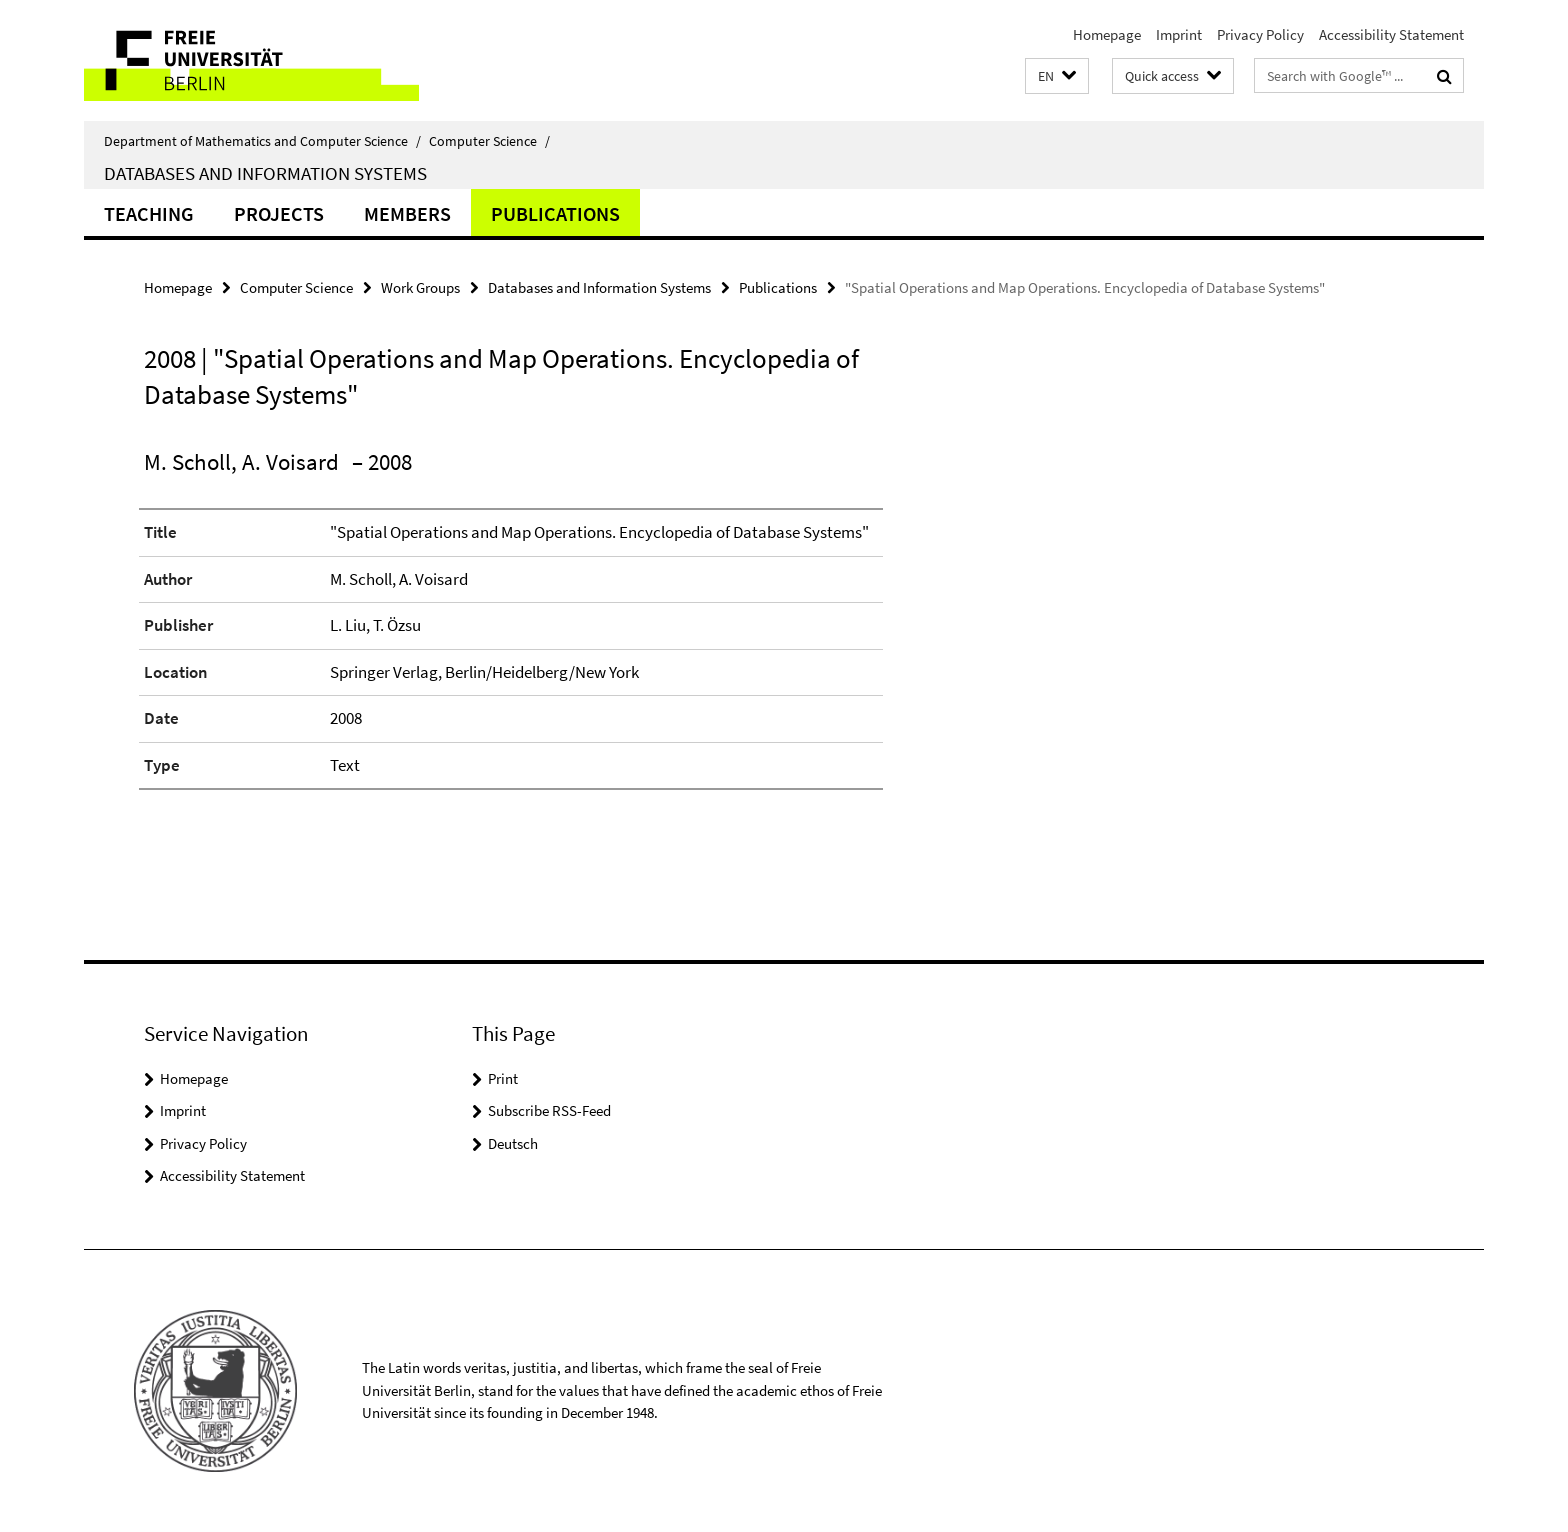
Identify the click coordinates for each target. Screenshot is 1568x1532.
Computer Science (489, 141)
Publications (555, 213)
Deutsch (513, 1143)
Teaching (149, 213)
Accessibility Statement (1391, 34)
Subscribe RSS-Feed (549, 1110)
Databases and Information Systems (265, 173)
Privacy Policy (1260, 34)
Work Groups (420, 287)
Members (407, 213)
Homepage (1107, 34)
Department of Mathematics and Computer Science (262, 141)
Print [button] (503, 1078)
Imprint (1179, 34)
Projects (279, 213)
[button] (1057, 76)
